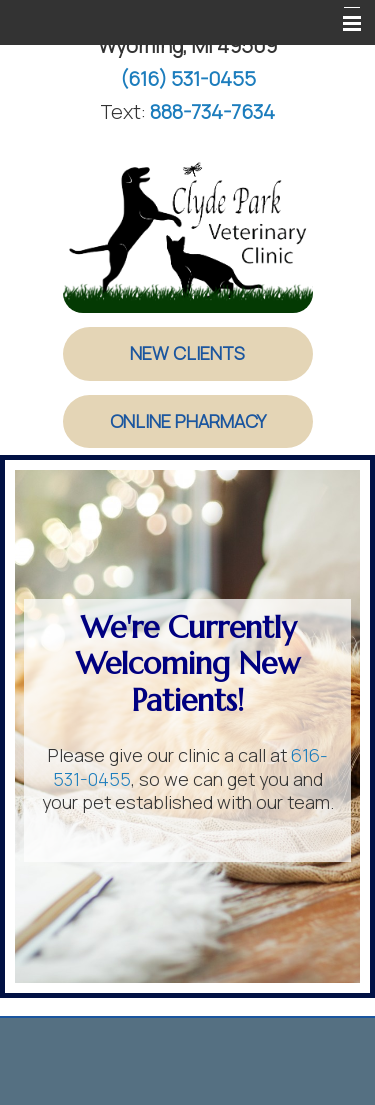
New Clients (187, 353)
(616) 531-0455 (188, 78)
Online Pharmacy (188, 421)
